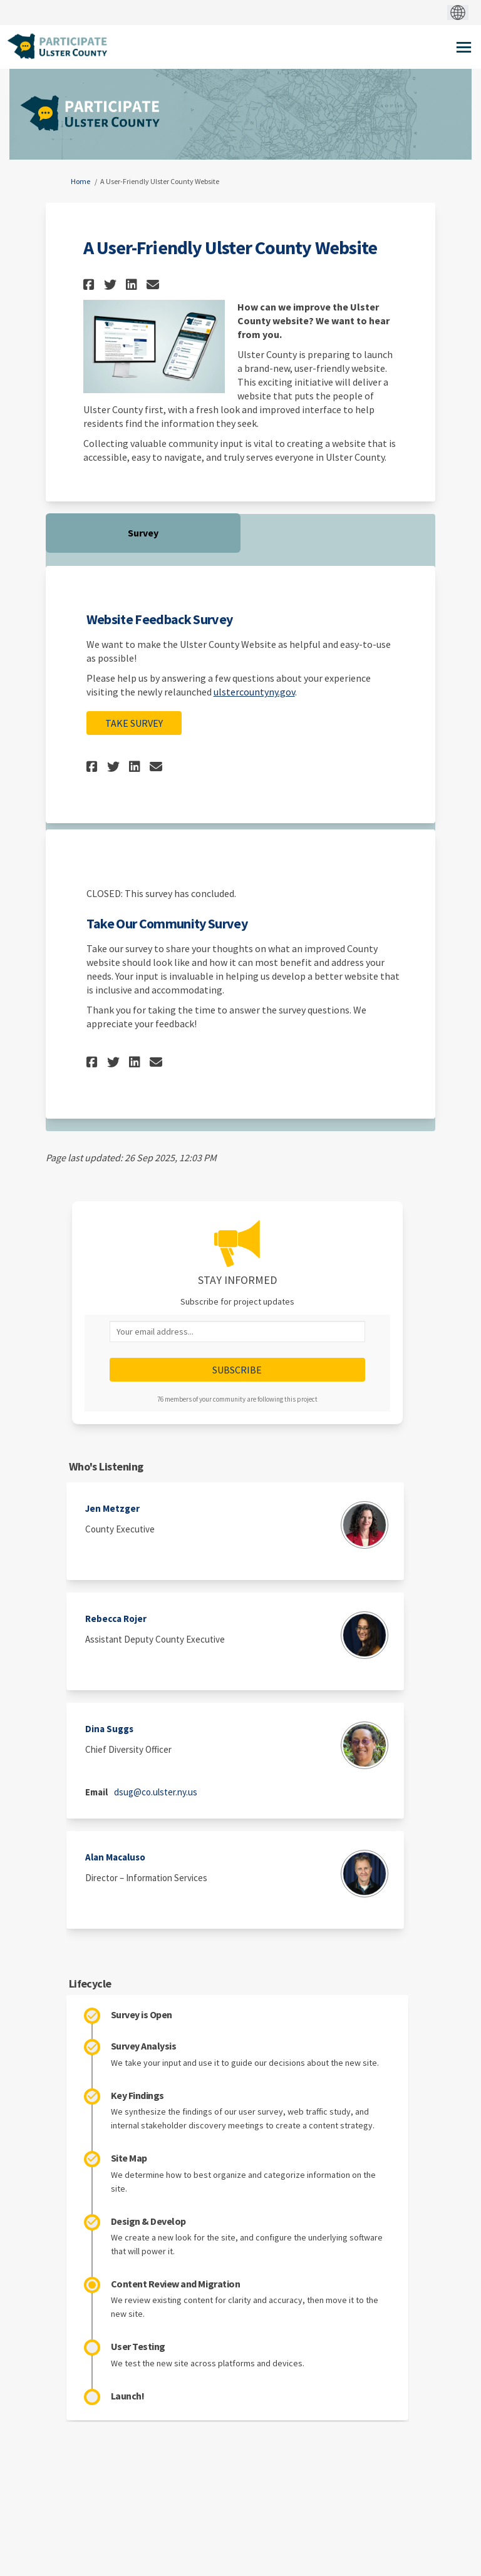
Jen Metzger (112, 1508)
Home (80, 181)
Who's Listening (106, 1466)
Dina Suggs (109, 1729)
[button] (90, 284)
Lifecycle (90, 1983)
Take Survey (134, 723)
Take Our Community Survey (167, 923)
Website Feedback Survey (159, 619)
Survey (143, 532)
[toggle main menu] (464, 47)
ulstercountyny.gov (254, 691)
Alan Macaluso (115, 1857)
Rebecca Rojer (116, 1618)
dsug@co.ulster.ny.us (155, 1792)
